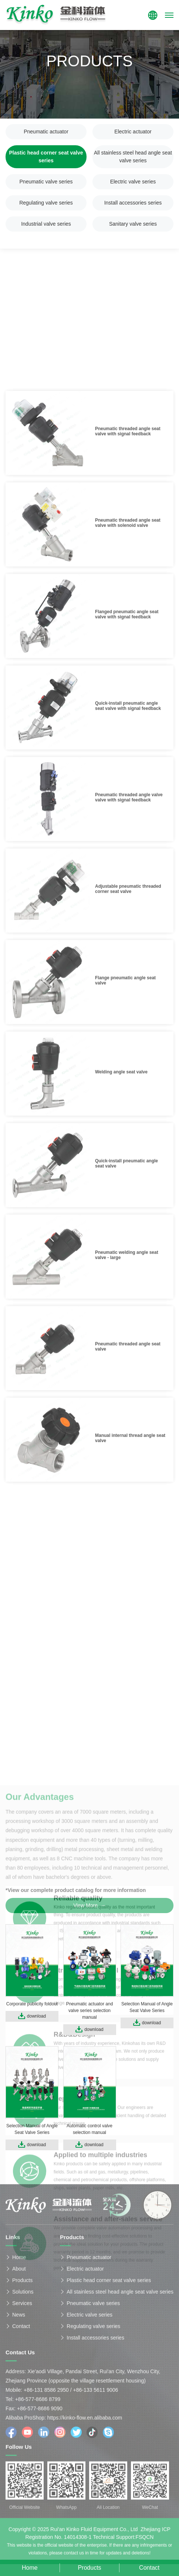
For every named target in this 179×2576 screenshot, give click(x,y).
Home (19, 2260)
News (18, 2318)
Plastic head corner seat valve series (46, 156)
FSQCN (144, 2540)
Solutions (23, 2295)
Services (22, 2306)
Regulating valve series (46, 203)
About (19, 2272)
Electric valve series (133, 182)
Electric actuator (132, 132)
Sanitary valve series (133, 224)
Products (22, 2283)
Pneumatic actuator (46, 132)
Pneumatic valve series (46, 182)
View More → (89, 1905)
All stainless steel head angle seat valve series (133, 156)
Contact (21, 2329)
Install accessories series (133, 203)
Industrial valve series (46, 224)
